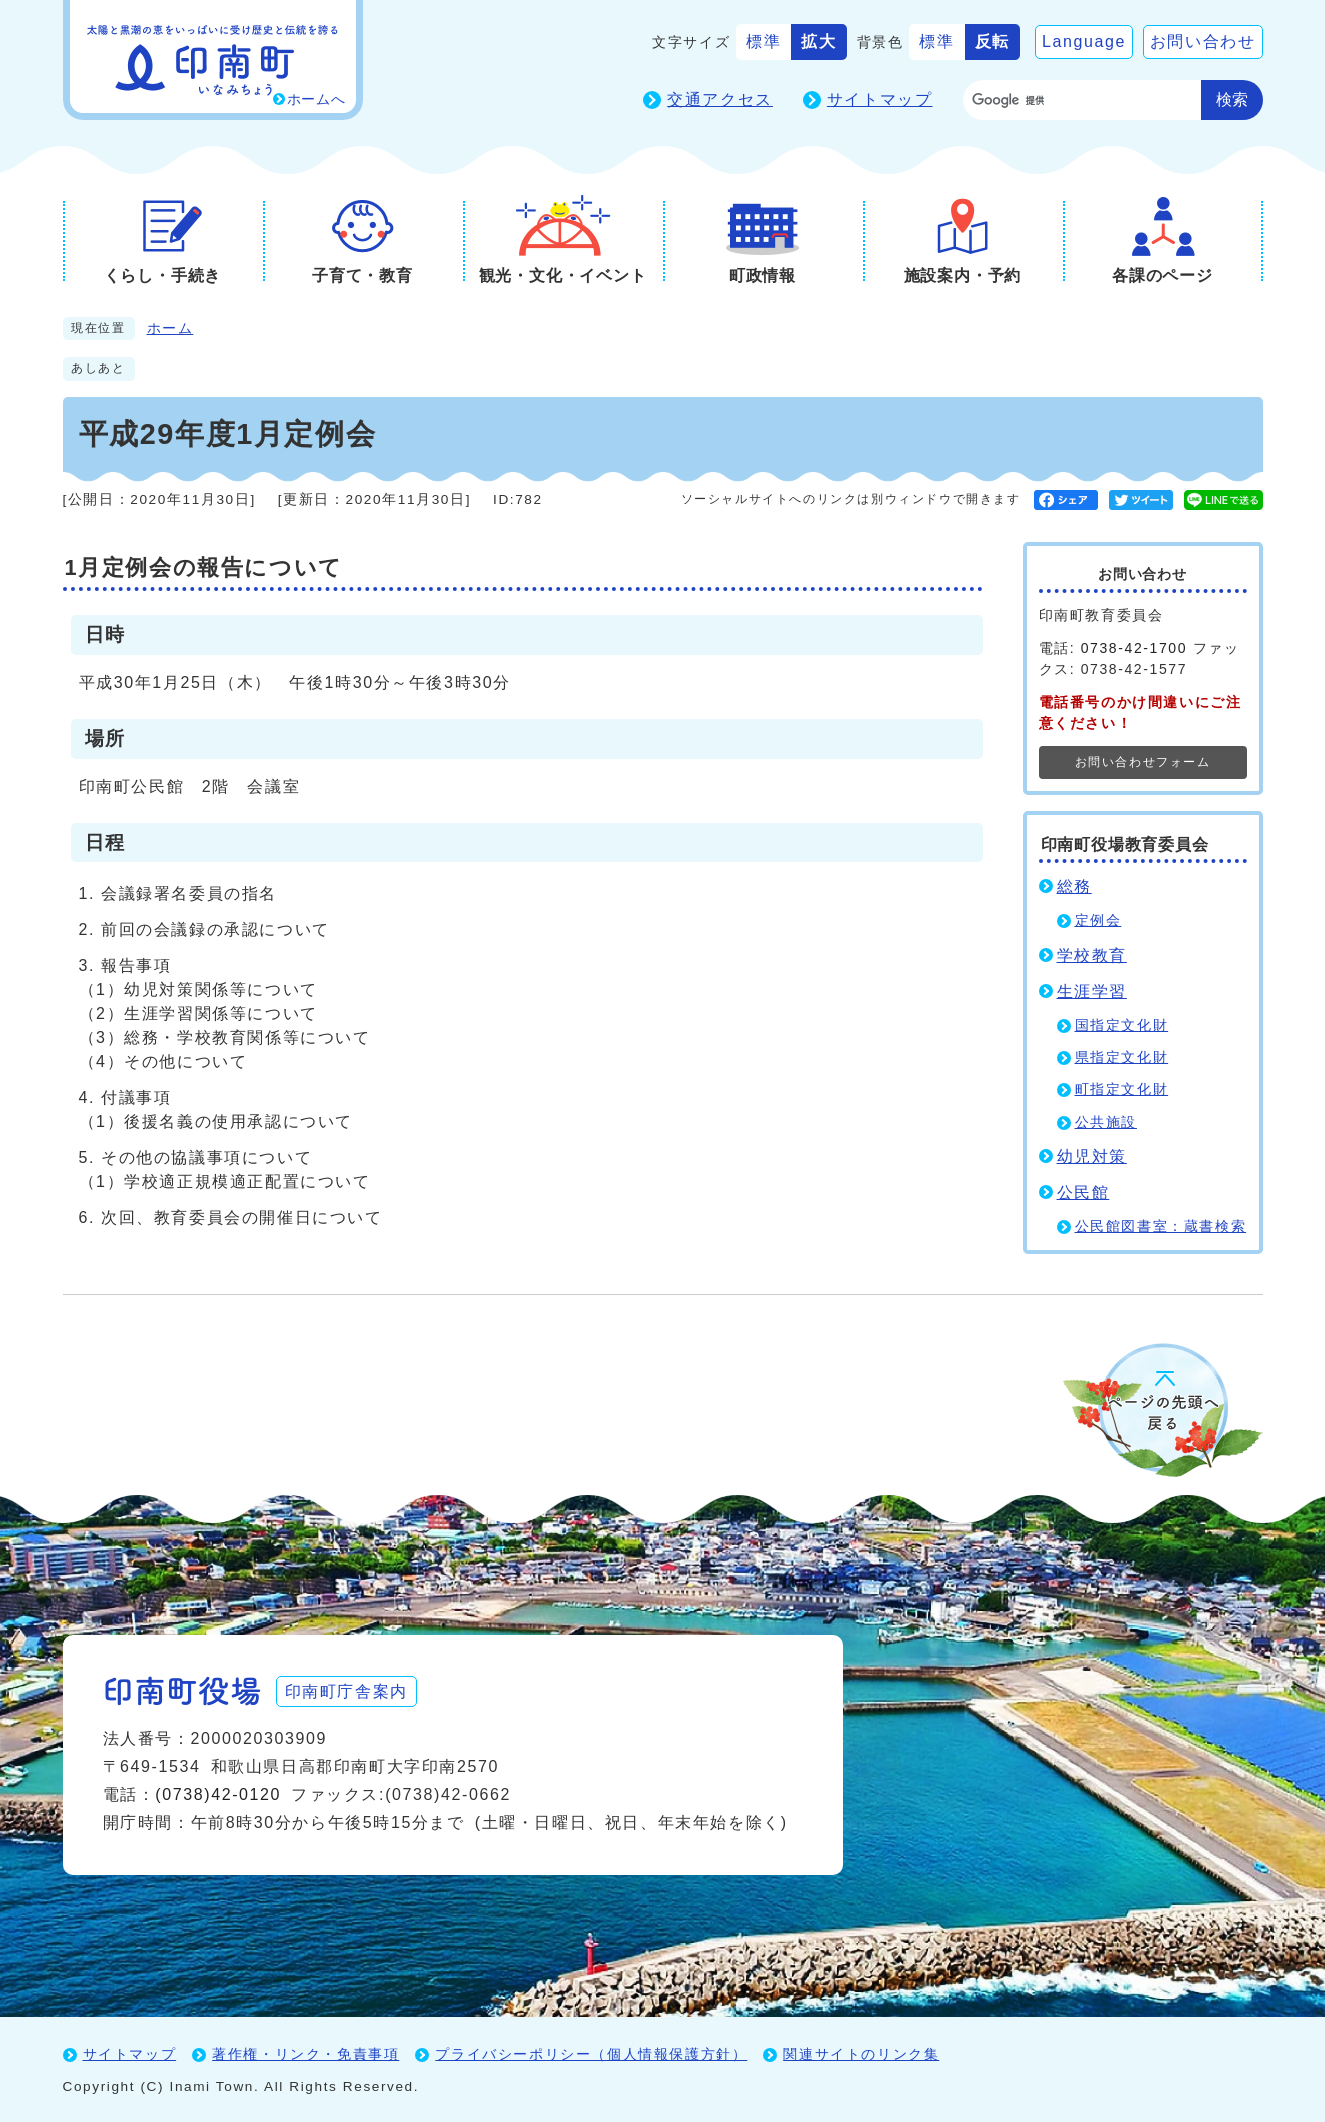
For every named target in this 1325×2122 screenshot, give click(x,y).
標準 (763, 41)
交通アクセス (720, 99)
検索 (1232, 99)
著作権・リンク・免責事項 (305, 2054)
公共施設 (1106, 1122)
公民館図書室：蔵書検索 (1161, 1226)
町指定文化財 (1122, 1089)
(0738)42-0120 (218, 1794)
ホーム (170, 328)
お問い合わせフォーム (1143, 762)
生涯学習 (1092, 991)
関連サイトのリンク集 (861, 2054)
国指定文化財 (1122, 1025)
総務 (1074, 886)
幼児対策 (1092, 1156)
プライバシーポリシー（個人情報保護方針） (591, 2054)
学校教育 (1092, 955)
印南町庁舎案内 (348, 1690)
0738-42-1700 (1134, 648)
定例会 (1098, 920)
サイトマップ (880, 99)
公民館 (1083, 1192)
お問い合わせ (1203, 41)
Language (1084, 41)
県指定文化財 (1122, 1057)
